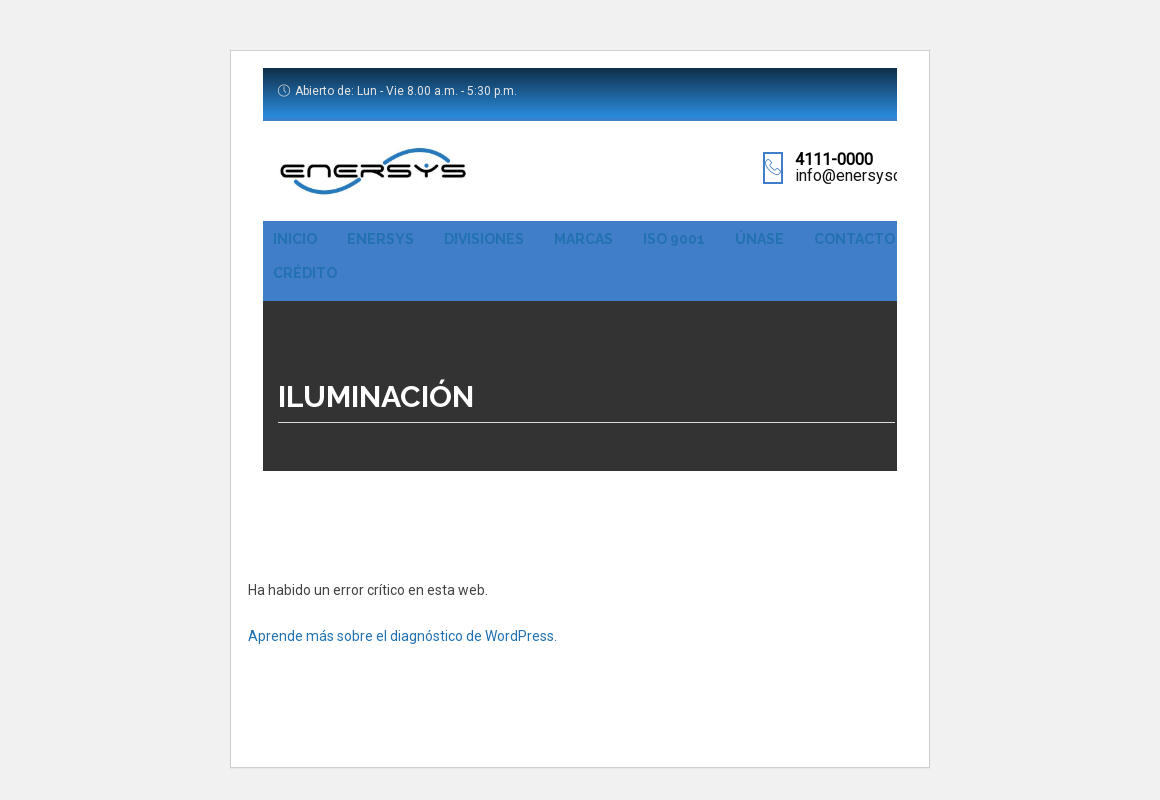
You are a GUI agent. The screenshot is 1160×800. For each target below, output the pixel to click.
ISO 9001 (674, 239)
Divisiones (484, 239)
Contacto (854, 239)
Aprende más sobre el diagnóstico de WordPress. (402, 636)
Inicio (295, 239)
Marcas (583, 239)
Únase (759, 239)
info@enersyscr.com (866, 175)
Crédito (305, 273)
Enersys (380, 239)
